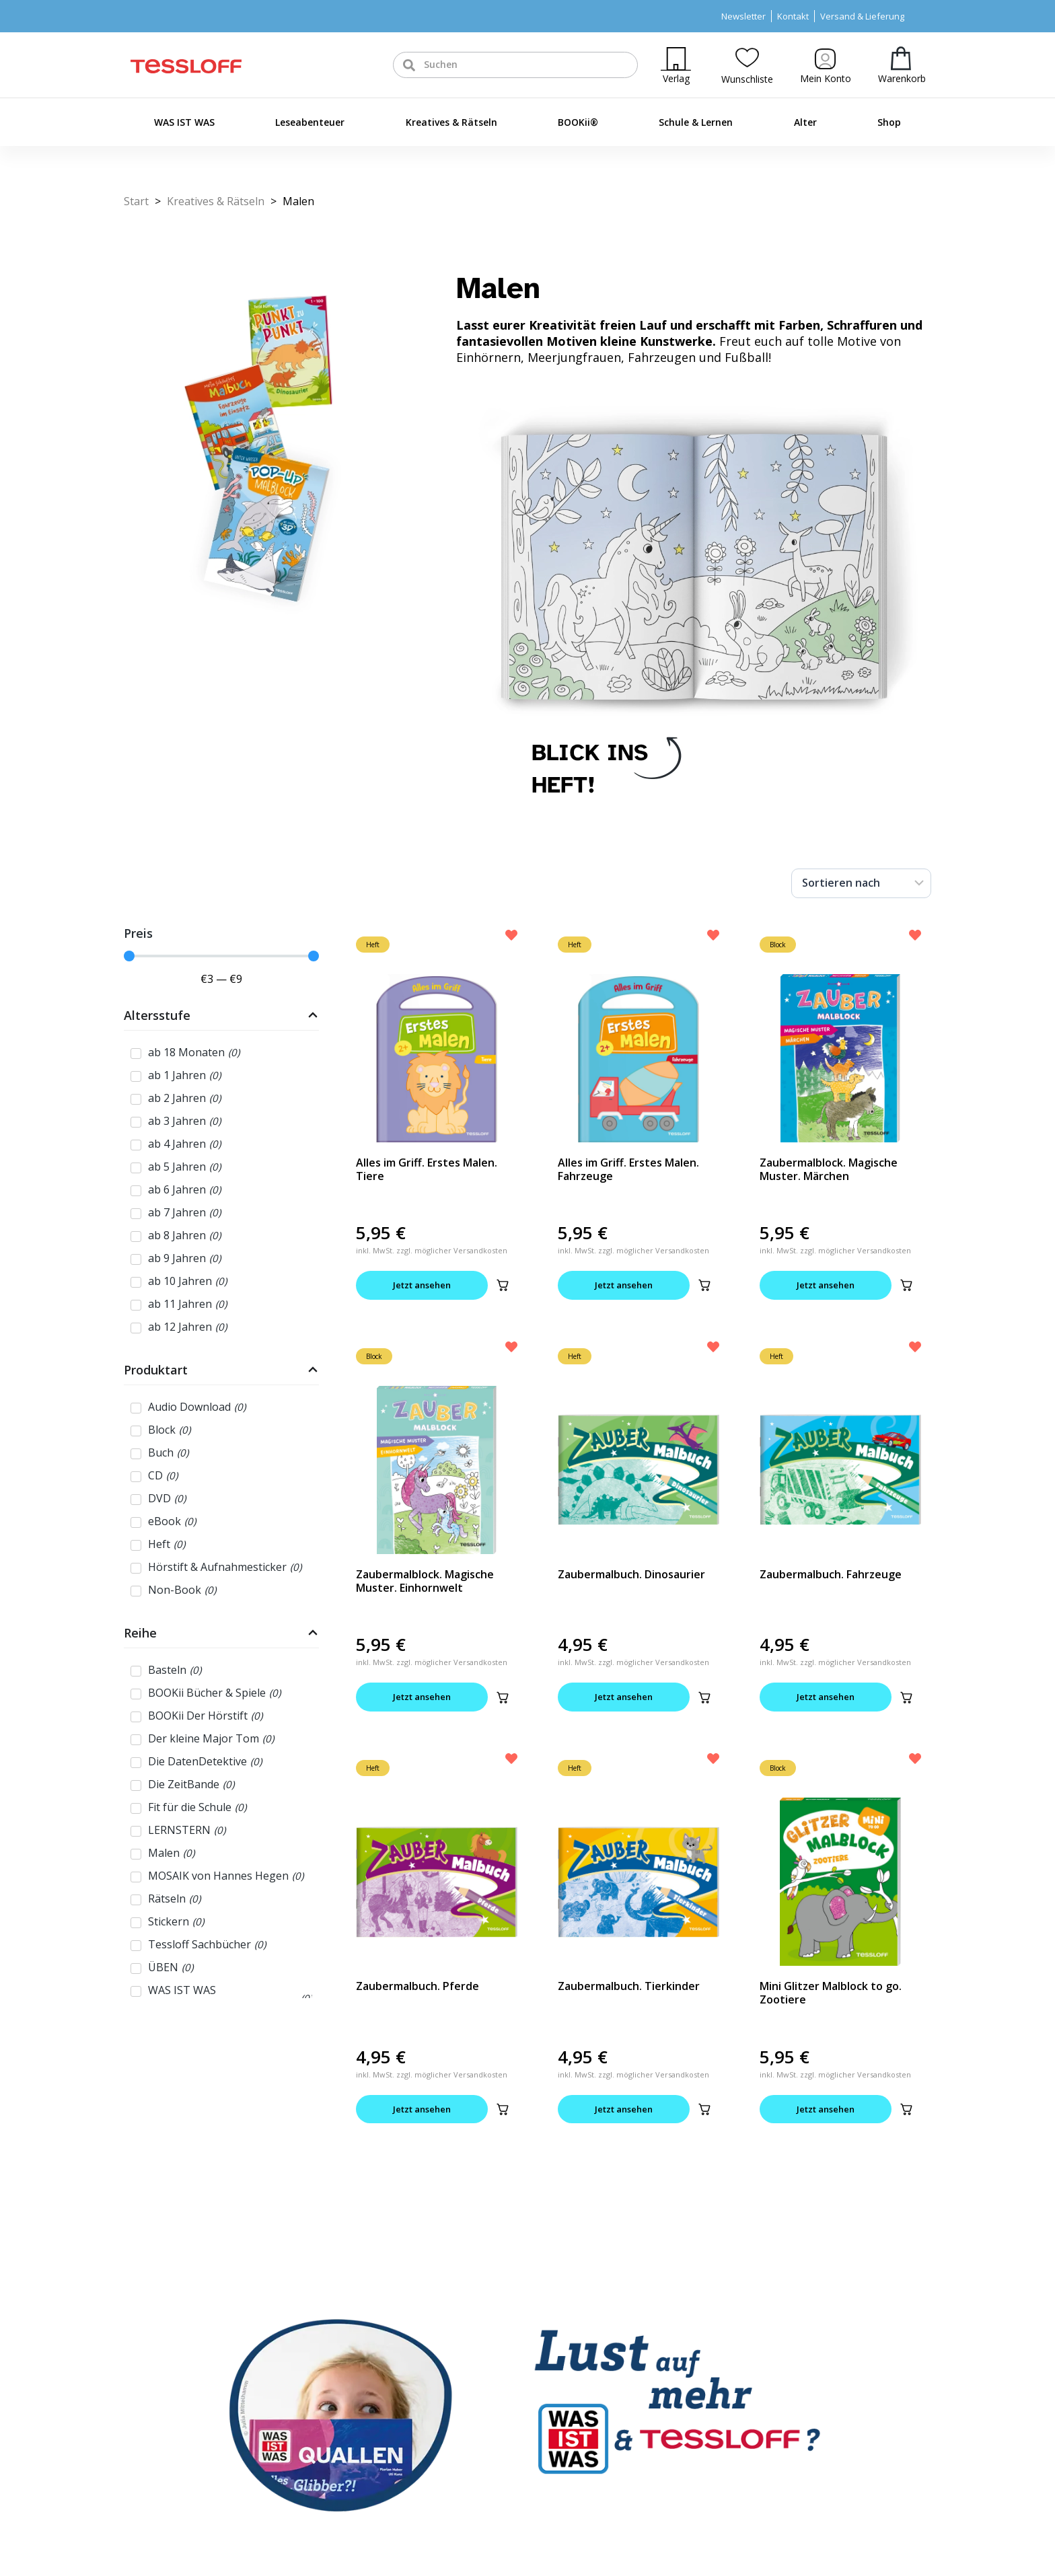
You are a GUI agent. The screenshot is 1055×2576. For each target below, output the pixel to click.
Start (136, 201)
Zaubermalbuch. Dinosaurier (631, 1574)
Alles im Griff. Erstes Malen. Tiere (426, 1169)
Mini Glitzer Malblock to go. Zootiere (831, 1993)
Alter (805, 122)
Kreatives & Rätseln (451, 122)
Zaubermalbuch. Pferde (417, 1986)
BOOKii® (578, 122)
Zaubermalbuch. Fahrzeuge (831, 1574)
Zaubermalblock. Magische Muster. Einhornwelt (425, 1581)
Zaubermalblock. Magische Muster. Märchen (829, 1169)
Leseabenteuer (309, 122)
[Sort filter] (861, 883)
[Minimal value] (221, 956)
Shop (889, 122)
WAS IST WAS (184, 122)
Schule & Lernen (696, 122)
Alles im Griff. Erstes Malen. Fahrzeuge (628, 1169)
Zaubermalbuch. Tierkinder (629, 1986)
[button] (502, 1285)
